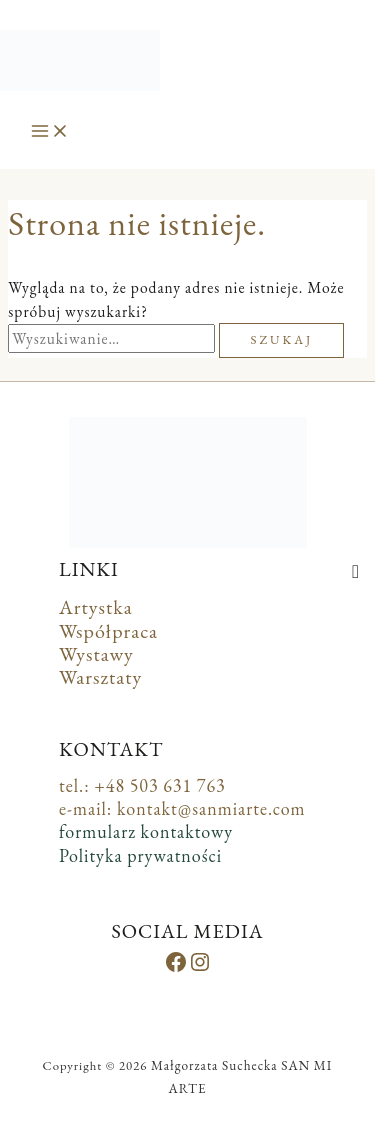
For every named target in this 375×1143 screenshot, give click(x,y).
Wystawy (96, 654)
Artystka (96, 607)
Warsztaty (100, 677)
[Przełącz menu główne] (50, 132)
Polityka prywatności (140, 855)
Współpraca (108, 631)
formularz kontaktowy (146, 831)
